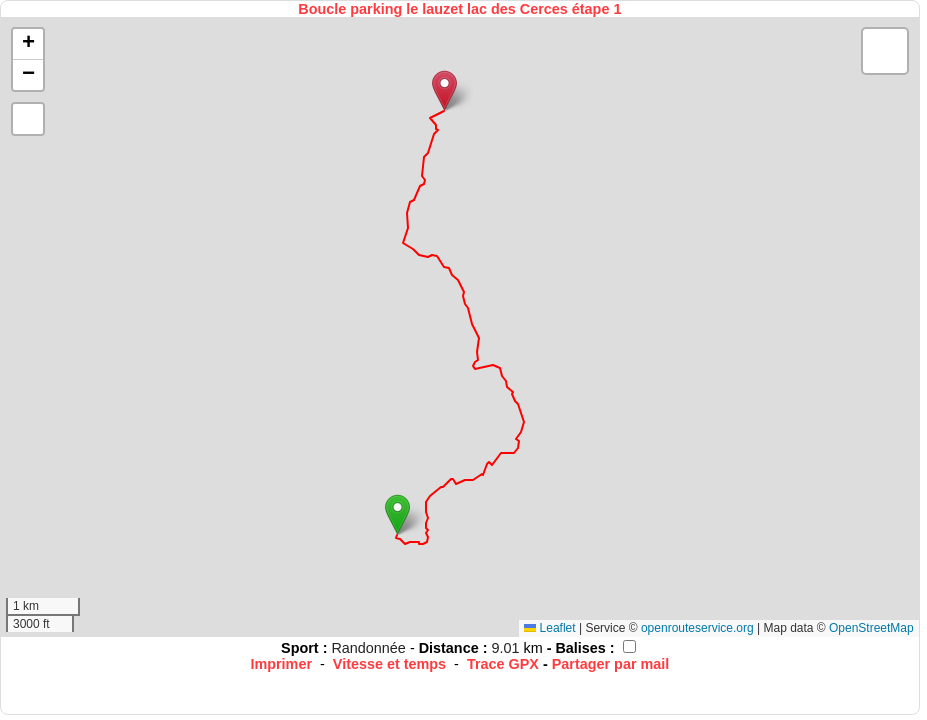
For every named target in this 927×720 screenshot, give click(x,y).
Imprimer (281, 664)
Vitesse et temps (389, 664)
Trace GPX (503, 664)
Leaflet (549, 628)
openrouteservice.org (697, 628)
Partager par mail (611, 664)
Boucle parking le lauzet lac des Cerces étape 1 (459, 9)
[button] (397, 514)
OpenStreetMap (871, 628)
